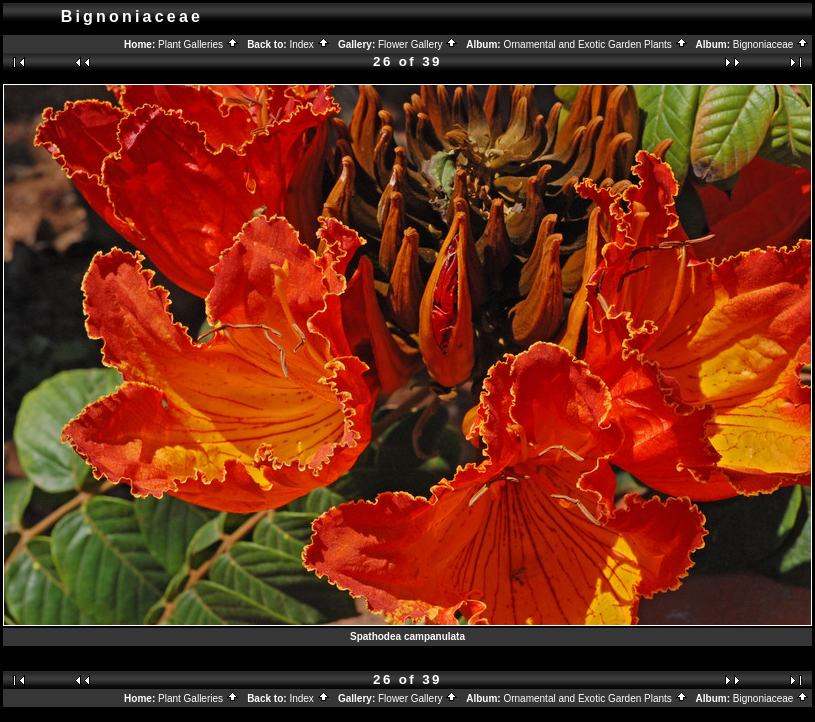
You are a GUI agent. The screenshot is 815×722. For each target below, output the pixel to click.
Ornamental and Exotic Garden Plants (595, 44)
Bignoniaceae (771, 44)
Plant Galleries (198, 44)
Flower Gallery (418, 44)
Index (309, 44)
